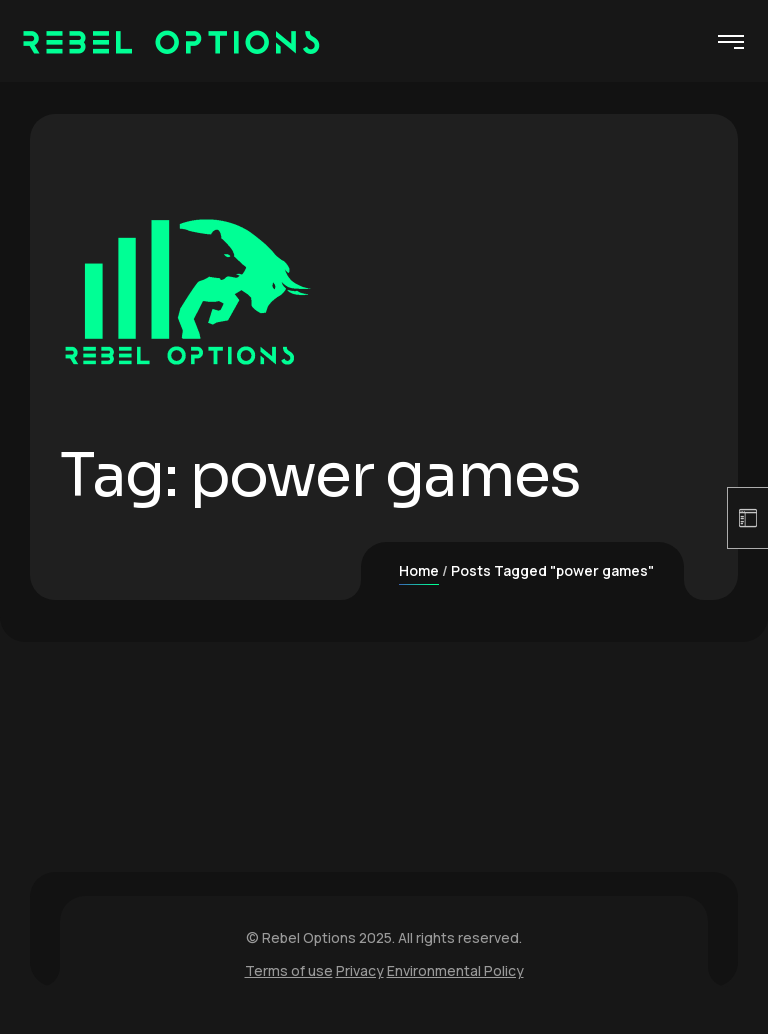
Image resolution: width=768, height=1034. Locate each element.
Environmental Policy (455, 970)
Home (419, 570)
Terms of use (289, 970)
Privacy (360, 970)
